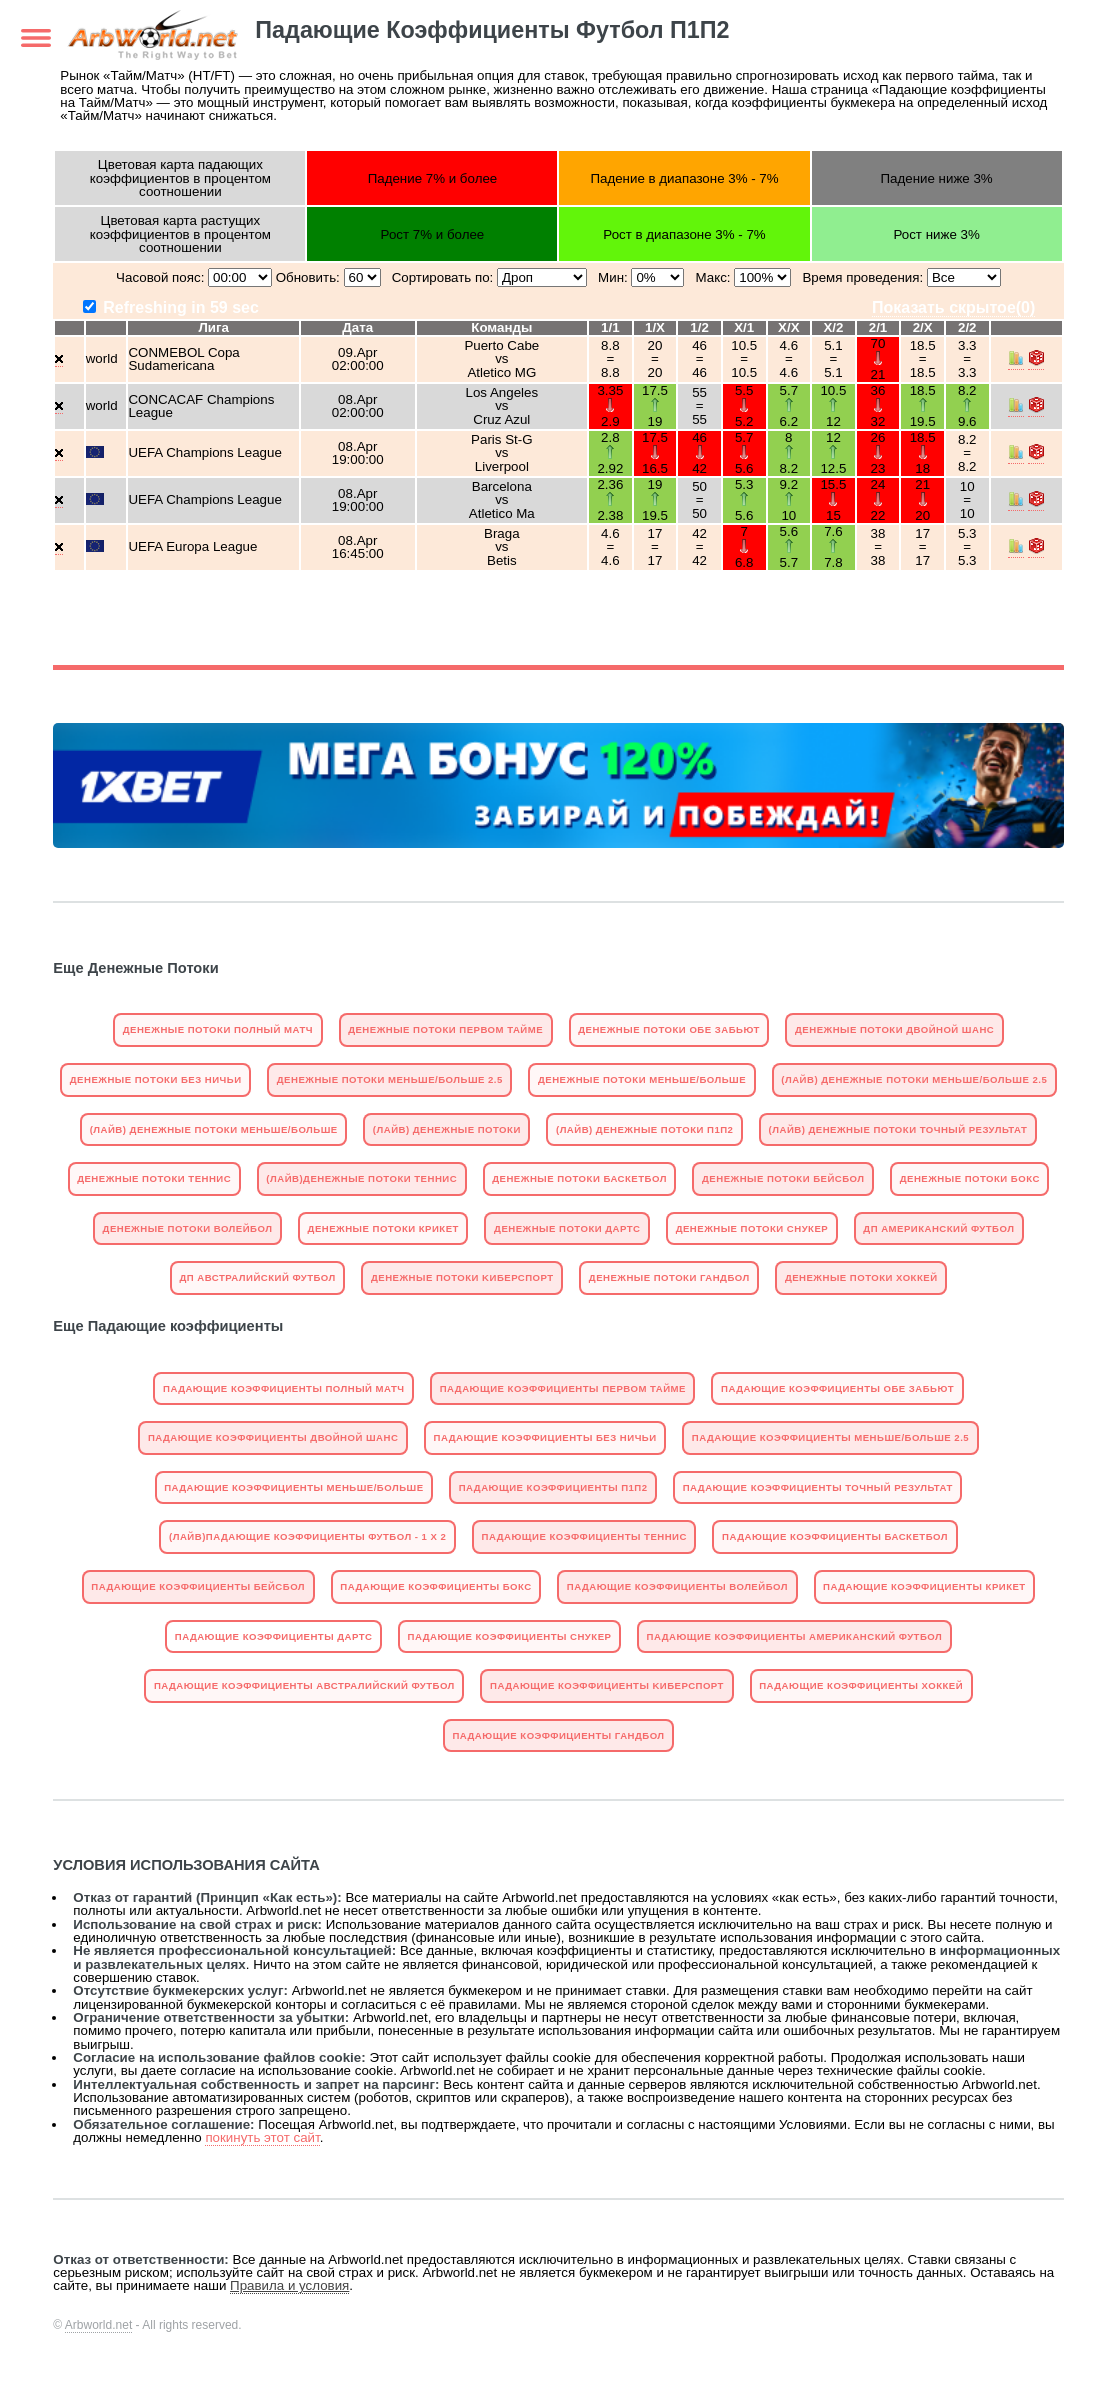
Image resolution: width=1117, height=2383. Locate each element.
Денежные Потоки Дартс (567, 1228)
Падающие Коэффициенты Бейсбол (198, 1586)
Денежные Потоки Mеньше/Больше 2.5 (390, 1079)
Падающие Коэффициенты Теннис (584, 1536)
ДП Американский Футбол (938, 1228)
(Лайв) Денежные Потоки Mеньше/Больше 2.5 (914, 1079)
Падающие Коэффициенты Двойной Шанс (273, 1437)
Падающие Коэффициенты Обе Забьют (837, 1388)
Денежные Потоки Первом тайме (445, 1029)
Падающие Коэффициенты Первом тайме (563, 1388)
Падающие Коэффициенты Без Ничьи (545, 1437)
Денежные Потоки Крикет (383, 1228)
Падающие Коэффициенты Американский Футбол (795, 1636)
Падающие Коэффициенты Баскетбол (835, 1536)
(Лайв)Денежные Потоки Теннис (361, 1178)
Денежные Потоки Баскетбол (579, 1178)
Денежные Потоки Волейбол (188, 1228)
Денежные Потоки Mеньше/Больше (642, 1079)
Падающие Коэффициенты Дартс (274, 1636)
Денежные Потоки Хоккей (861, 1277)
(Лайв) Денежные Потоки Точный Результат (898, 1129)
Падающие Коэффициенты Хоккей (861, 1685)
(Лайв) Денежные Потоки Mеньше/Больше (214, 1129)
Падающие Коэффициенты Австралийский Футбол (304, 1685)
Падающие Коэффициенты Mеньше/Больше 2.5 (830, 1437)
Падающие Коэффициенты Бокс (435, 1586)
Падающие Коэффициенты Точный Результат (818, 1487)
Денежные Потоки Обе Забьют (669, 1029)
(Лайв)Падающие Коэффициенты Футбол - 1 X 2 (307, 1536)
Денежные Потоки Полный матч (218, 1029)
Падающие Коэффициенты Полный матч (284, 1388)
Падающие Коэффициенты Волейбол (677, 1586)
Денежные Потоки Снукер (752, 1228)
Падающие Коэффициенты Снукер (510, 1636)
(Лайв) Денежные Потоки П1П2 (644, 1129)
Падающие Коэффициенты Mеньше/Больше (293, 1487)
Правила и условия (289, 2285)
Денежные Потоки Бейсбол (783, 1178)
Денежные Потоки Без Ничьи (156, 1079)
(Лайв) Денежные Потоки (447, 1129)
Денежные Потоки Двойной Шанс (894, 1029)
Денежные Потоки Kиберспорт (462, 1277)
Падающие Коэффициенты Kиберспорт (607, 1685)
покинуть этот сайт (262, 2137)
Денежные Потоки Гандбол (669, 1277)
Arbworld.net (98, 2325)
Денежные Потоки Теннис (154, 1178)
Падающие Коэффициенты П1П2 (553, 1487)
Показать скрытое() (953, 307)
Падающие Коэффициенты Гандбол (558, 1735)
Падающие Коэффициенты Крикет (924, 1586)
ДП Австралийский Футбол (257, 1277)
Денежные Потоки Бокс (970, 1178)
